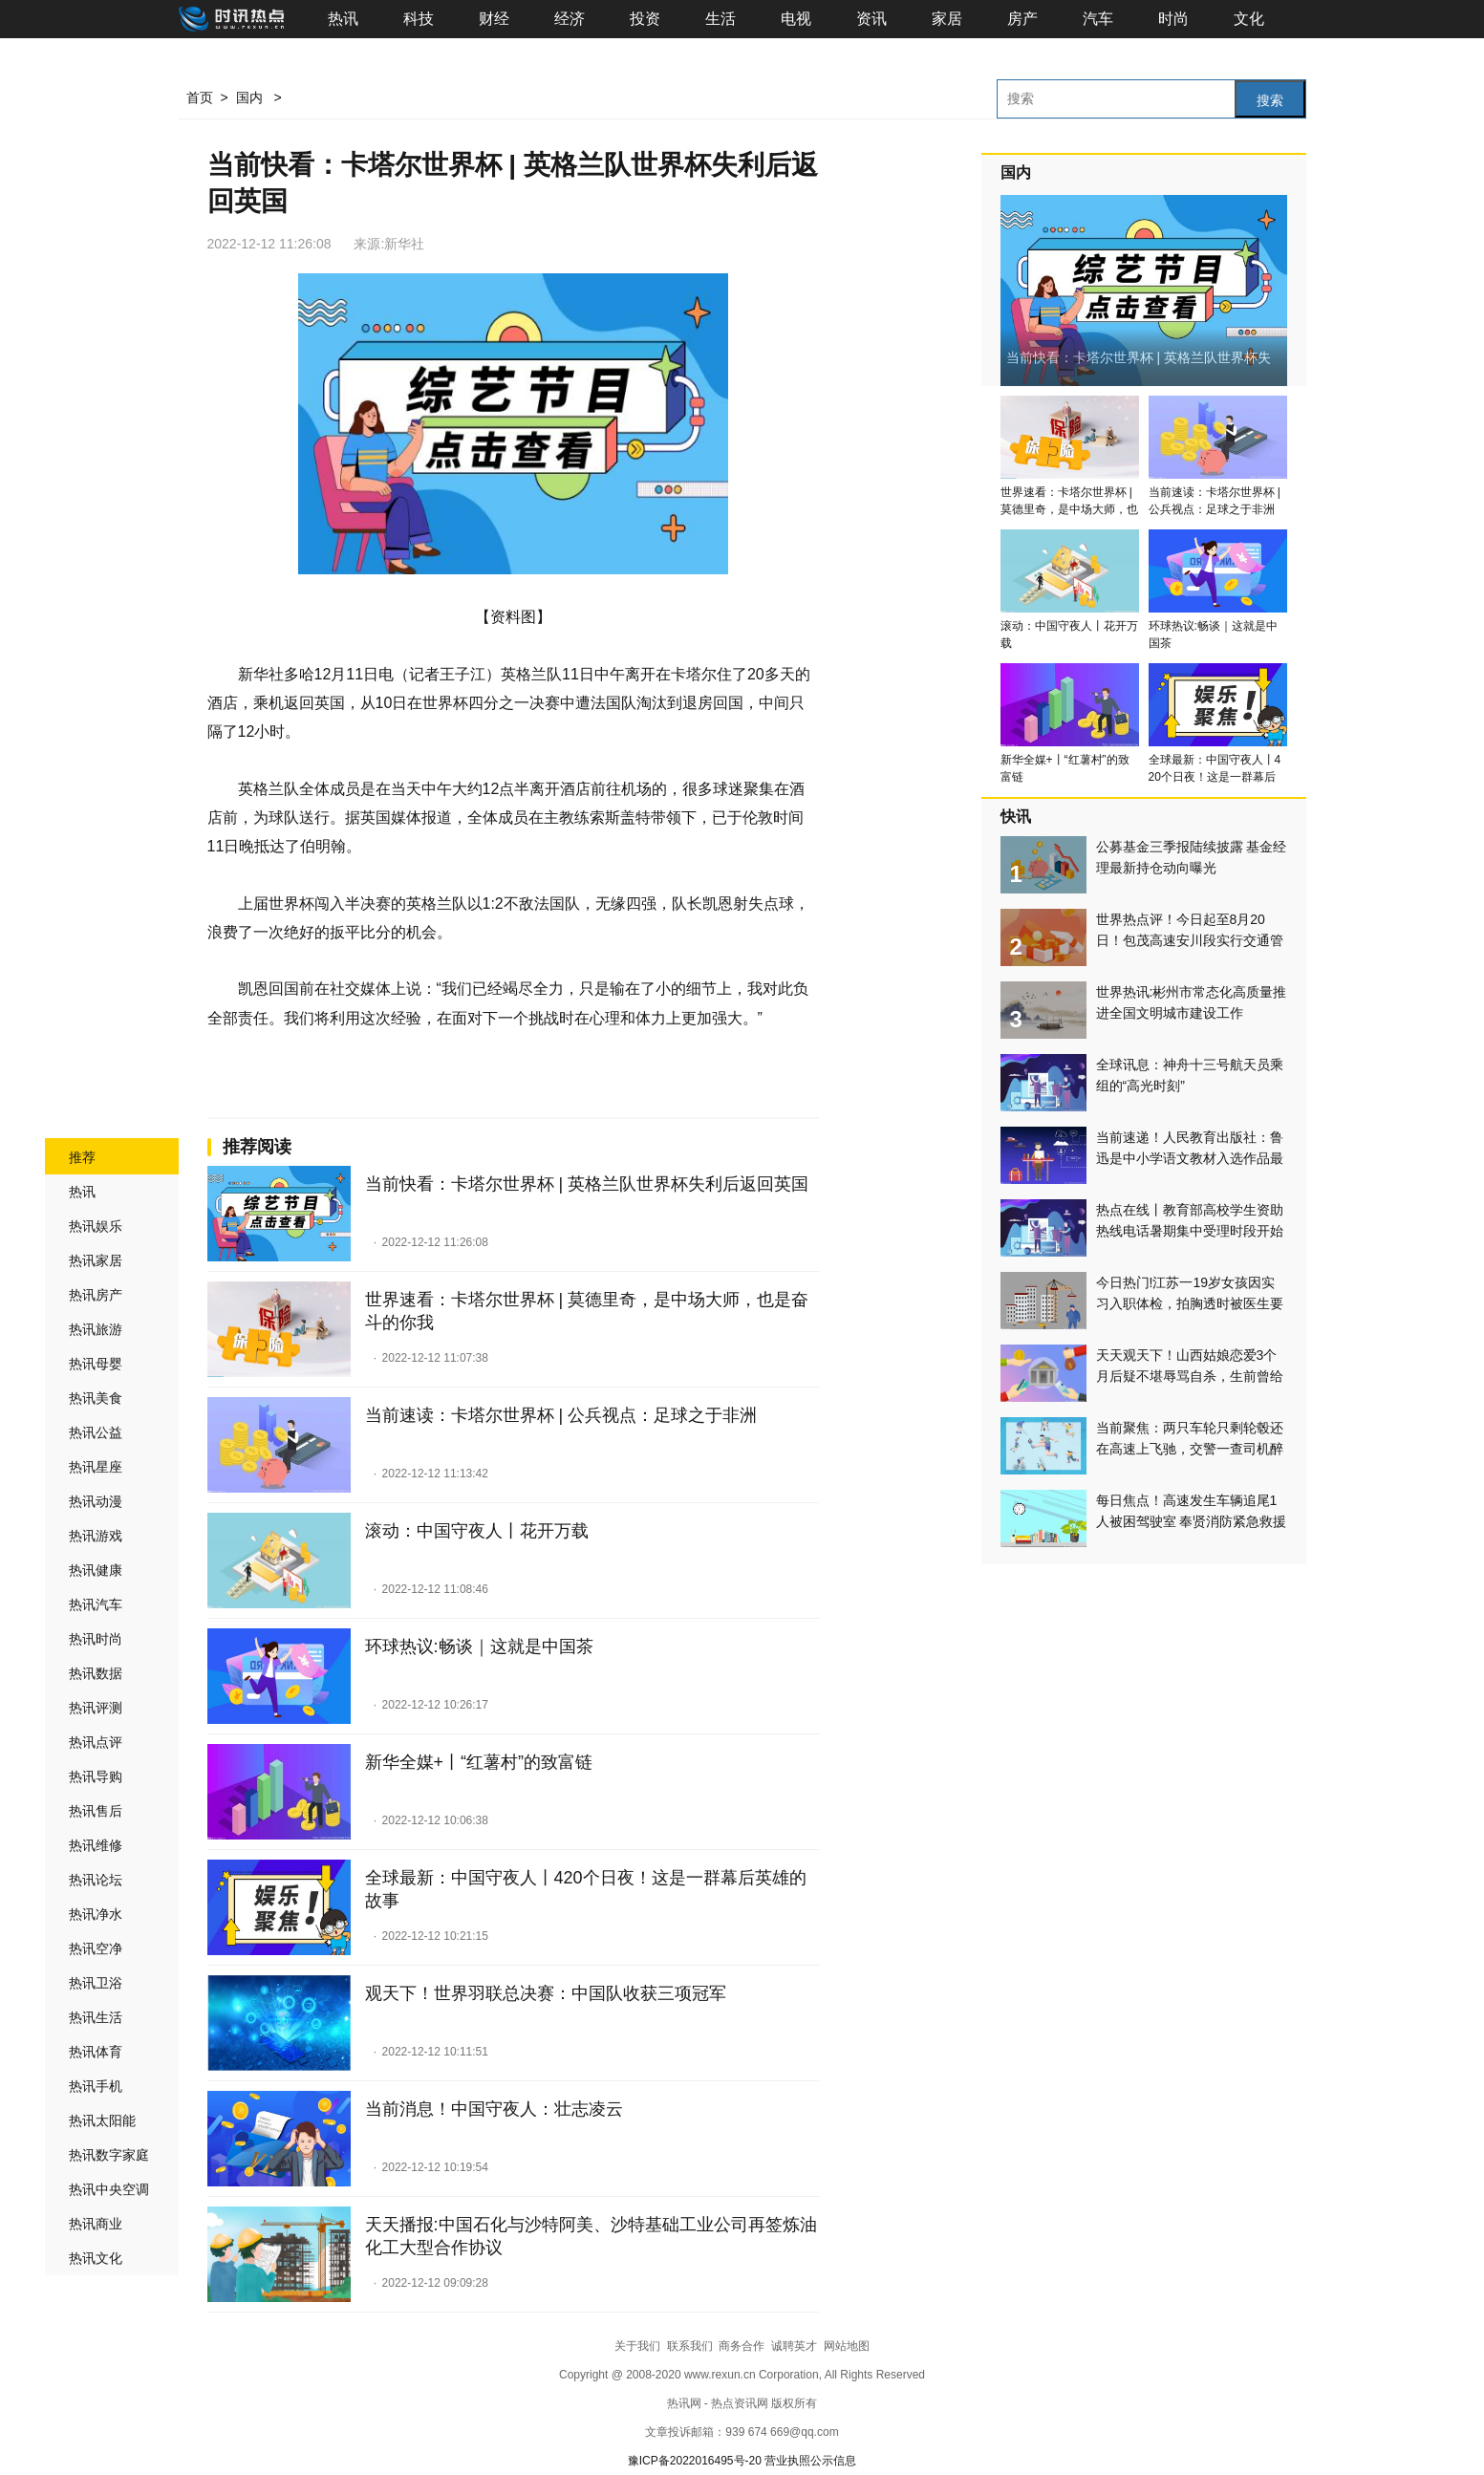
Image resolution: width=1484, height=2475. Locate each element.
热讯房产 (95, 1294)
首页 (199, 97)
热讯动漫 (95, 1501)
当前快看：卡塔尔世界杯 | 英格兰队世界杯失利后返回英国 (587, 1184)
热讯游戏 (95, 1535)
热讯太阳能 (102, 2120)
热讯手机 (95, 2086)
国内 (249, 97)
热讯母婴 (95, 1363)
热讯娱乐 (95, 1226)
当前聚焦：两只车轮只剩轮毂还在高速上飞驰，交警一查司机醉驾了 (1189, 1448)
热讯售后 (95, 1811)
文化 (1249, 19)
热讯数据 (95, 1673)
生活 (720, 19)
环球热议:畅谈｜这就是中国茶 (479, 1646)
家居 (947, 19)
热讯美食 (95, 1398)
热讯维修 (95, 1845)
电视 (796, 19)
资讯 (871, 19)
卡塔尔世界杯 (349, 1074)
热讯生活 (95, 2017)
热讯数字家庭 (109, 2155)
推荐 (82, 1157)
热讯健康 (95, 1570)
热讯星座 (95, 1466)
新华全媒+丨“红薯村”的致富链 (479, 1762)
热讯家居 (95, 1260)
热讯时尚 (95, 1638)
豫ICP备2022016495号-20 (695, 2460)
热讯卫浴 (95, 1983)
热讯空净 (95, 1948)
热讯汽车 (95, 1604)
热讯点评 (95, 1742)
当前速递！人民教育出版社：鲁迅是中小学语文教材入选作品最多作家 (1189, 1158)
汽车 (1098, 19)
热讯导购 (95, 1776)
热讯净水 (95, 1914)
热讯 (343, 19)
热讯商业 (95, 2223)
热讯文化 (95, 2258)
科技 (418, 19)
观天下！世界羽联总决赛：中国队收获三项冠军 (545, 1993)
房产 (1022, 19)
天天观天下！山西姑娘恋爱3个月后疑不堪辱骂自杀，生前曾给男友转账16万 (1189, 1376)
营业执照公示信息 (810, 2460)
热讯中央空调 (109, 2189)
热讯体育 (95, 2051)
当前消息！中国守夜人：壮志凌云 (494, 2109)
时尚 (1173, 19)
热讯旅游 (95, 1329)
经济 (569, 19)
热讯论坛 (95, 1879)
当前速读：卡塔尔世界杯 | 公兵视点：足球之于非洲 (561, 1415)
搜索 (1270, 100)
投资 (645, 19)
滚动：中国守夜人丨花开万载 (477, 1530)
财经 (494, 19)
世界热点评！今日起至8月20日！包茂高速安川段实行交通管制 (1189, 940)
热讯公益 (95, 1432)
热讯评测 (95, 1707)
